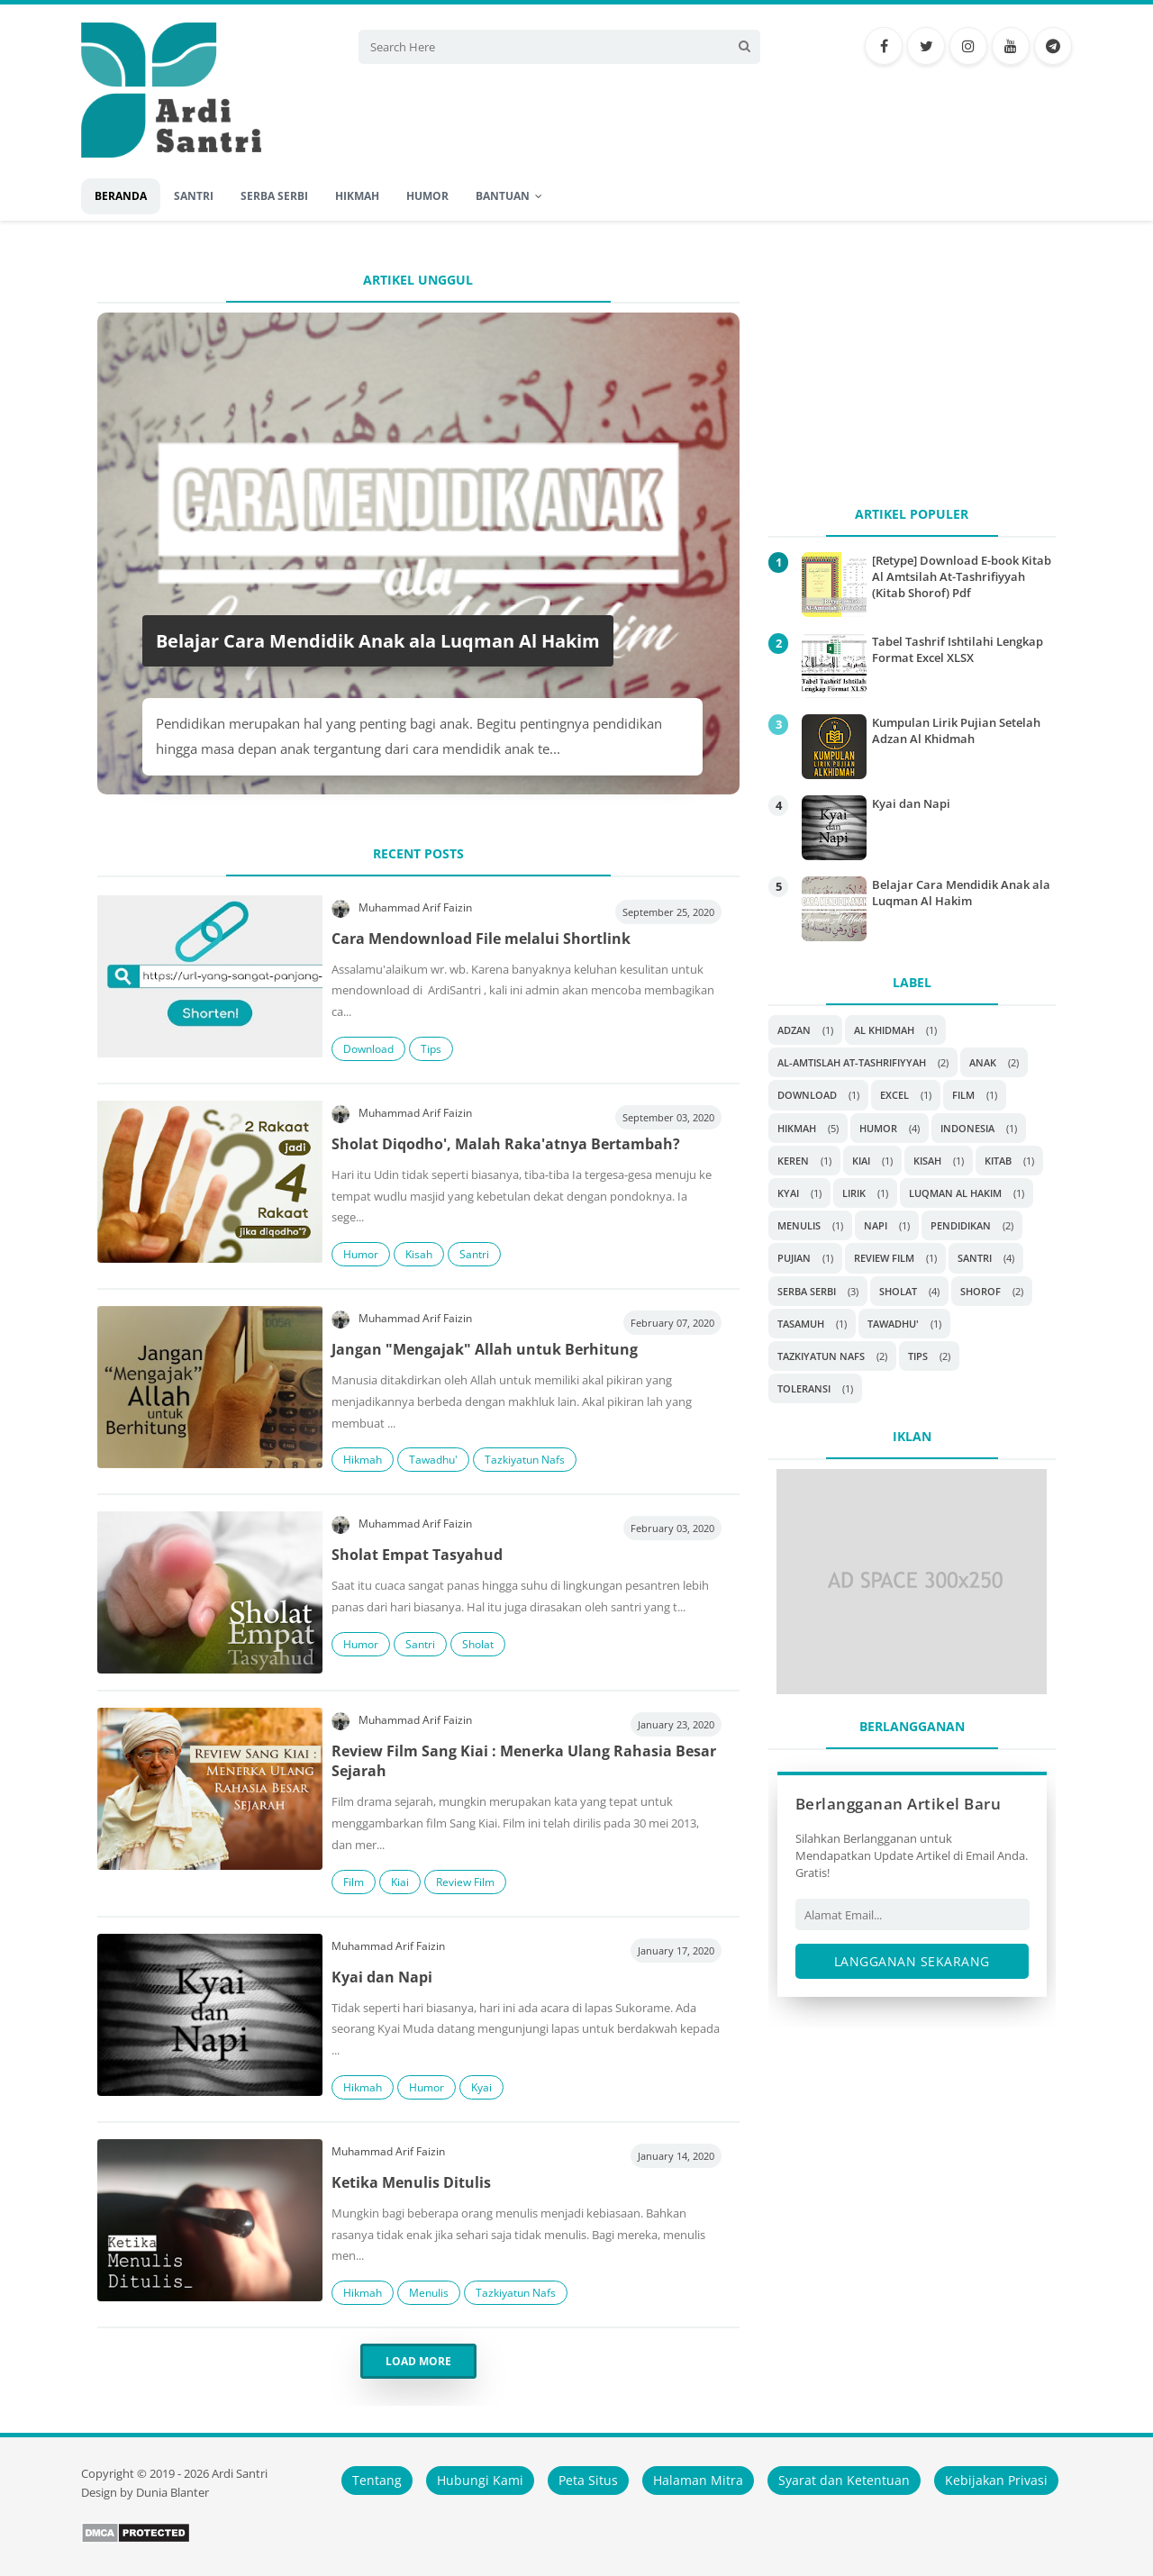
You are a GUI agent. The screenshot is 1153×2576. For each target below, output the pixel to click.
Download (368, 1049)
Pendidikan (961, 1225)
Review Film (465, 1882)
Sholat (478, 1644)
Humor (360, 1254)
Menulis (429, 2292)
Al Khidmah (884, 1030)
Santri (474, 1254)
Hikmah (362, 1459)
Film (353, 1882)
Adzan (794, 1030)
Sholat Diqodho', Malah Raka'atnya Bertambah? (505, 1144)
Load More (418, 2361)
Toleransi (804, 1388)
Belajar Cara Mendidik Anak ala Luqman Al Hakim (378, 641)
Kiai (400, 1882)
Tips (431, 1049)
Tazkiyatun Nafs (525, 1459)
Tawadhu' (433, 1459)
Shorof (980, 1291)
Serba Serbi (806, 1291)
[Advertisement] (912, 371)
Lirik (854, 1193)
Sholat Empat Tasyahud (417, 1555)
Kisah (418, 1254)
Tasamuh (800, 1323)
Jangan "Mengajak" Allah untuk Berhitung (484, 1349)
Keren (793, 1160)
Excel (894, 1095)
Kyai (481, 2087)
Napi (875, 1225)
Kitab (998, 1160)
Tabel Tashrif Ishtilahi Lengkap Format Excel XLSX (957, 649)
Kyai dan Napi (381, 1977)
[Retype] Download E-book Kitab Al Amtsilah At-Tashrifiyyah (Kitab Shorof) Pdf (961, 576)
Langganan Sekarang (912, 1961)
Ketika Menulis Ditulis (411, 2182)
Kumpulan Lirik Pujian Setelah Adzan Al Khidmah (956, 730)
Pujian (794, 1258)
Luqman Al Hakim (955, 1193)
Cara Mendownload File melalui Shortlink (481, 938)
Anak (982, 1062)
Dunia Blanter (172, 2492)
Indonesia (967, 1128)
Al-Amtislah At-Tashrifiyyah (851, 1062)
